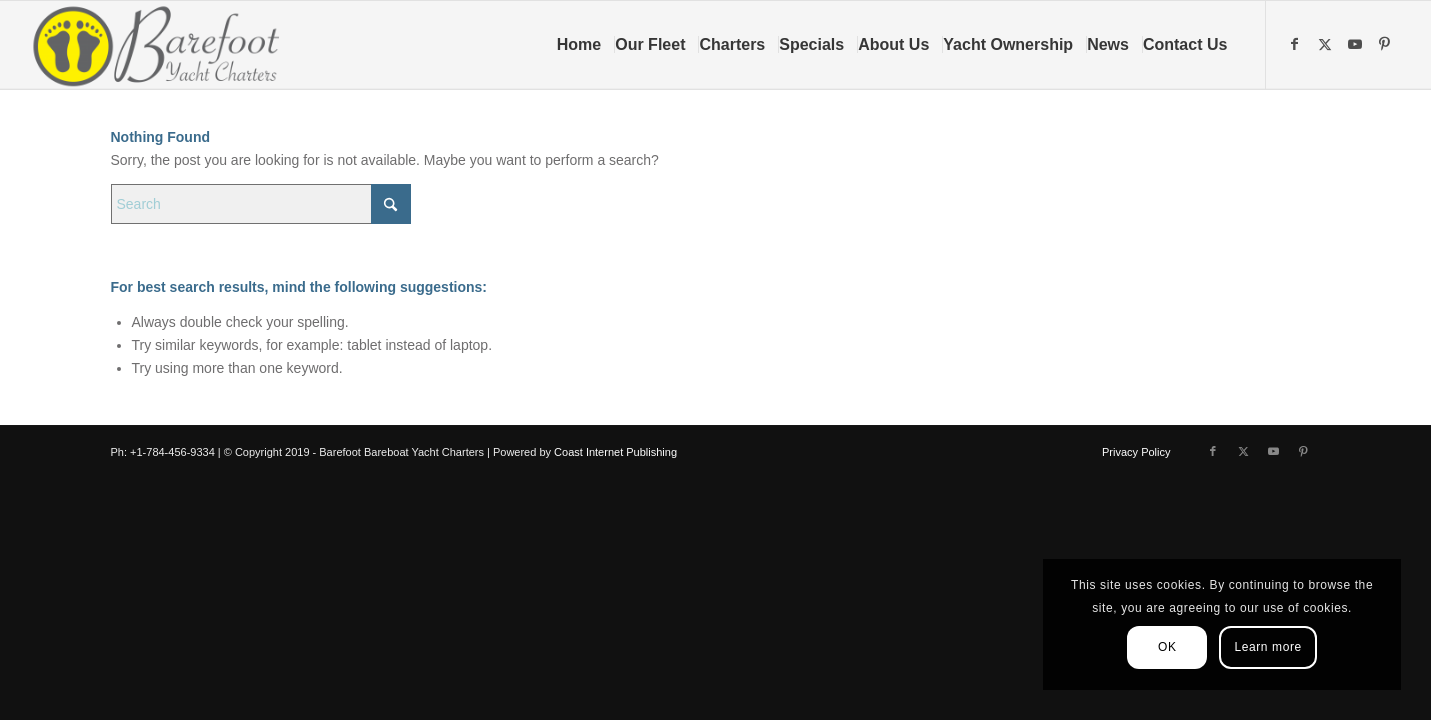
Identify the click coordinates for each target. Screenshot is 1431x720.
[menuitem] (585, 45)
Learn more (1267, 647)
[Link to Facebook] (1297, 44)
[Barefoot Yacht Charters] (162, 45)
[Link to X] (1327, 44)
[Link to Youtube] (1357, 44)
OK (1167, 647)
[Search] (261, 204)
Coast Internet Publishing (615, 452)
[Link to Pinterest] (1387, 44)
